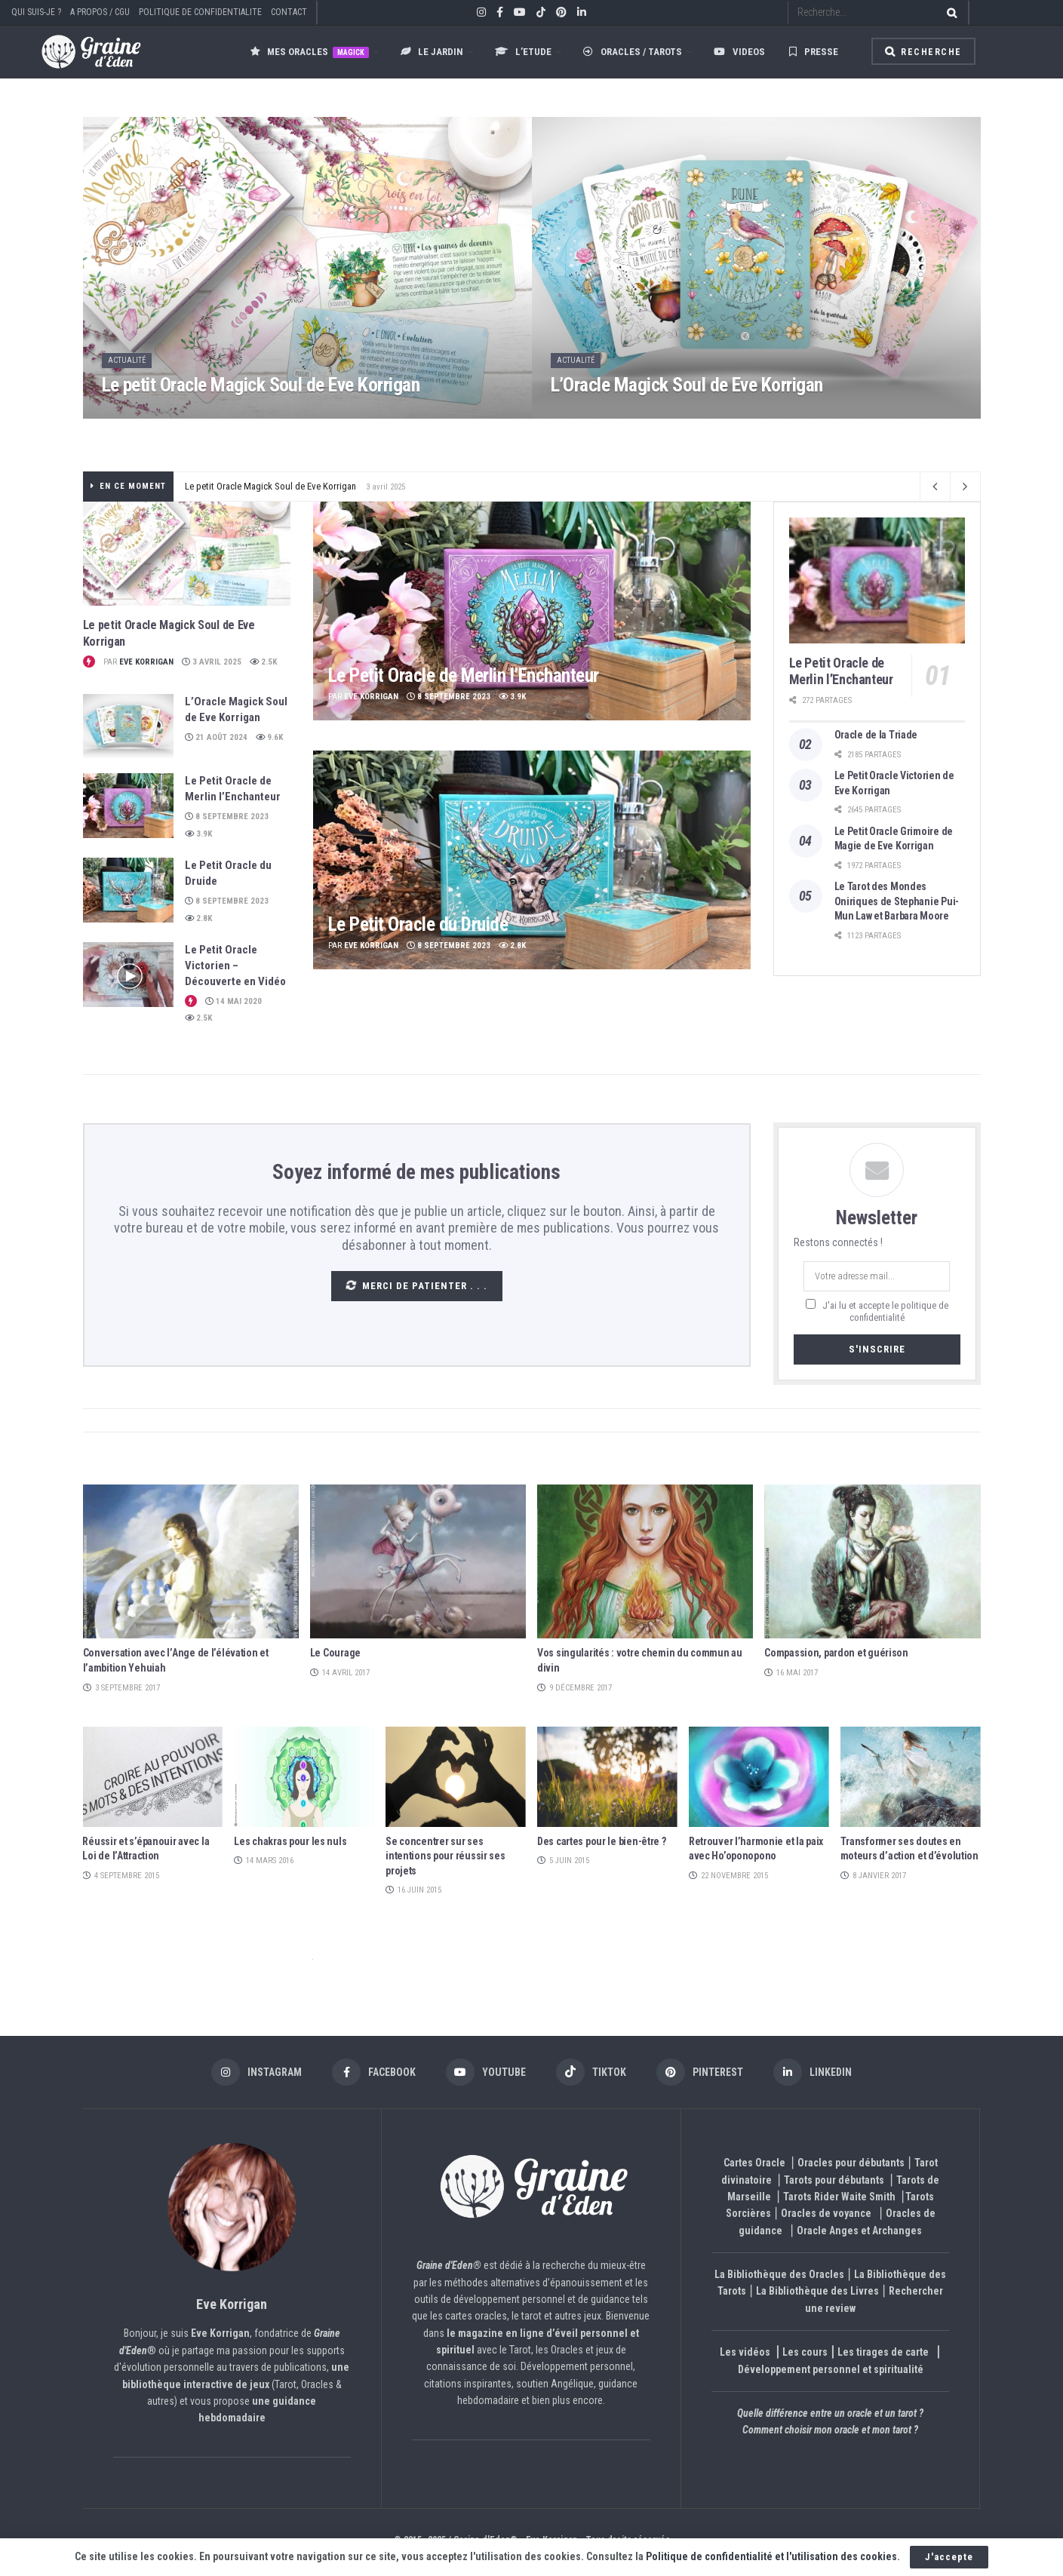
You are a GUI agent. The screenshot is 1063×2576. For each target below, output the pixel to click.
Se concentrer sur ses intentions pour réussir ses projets (445, 1856)
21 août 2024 (216, 737)
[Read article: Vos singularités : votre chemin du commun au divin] (645, 1562)
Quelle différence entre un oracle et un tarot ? (830, 2413)
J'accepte (949, 2556)
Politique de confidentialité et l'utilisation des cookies (771, 2556)
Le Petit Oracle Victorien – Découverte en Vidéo (235, 965)
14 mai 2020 (233, 1001)
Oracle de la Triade (876, 735)
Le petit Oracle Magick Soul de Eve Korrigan (270, 486)
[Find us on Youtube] (486, 2072)
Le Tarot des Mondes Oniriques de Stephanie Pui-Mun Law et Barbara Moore (896, 901)
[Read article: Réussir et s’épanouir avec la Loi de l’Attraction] (152, 1777)
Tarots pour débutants (835, 2180)
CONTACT (289, 12)
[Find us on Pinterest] (699, 2072)
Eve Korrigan (146, 662)
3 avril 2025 (211, 662)
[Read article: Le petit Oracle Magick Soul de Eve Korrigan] (186, 554)
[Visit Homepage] (76, 52)
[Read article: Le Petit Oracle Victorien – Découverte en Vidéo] (128, 974)
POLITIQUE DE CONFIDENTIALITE (200, 12)
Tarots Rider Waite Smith (839, 2197)
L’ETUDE (523, 51)
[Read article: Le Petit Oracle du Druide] (128, 890)
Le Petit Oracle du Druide (418, 924)
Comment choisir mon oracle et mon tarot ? (830, 2430)
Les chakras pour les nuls (290, 1841)
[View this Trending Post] (89, 662)
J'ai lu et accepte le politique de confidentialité (884, 1311)
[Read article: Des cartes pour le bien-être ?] (607, 1777)
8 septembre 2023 (227, 816)
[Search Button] (949, 12)
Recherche (923, 51)
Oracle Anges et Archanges (859, 2230)
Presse (813, 51)
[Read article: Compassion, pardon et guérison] (872, 1562)
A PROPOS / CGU (100, 12)
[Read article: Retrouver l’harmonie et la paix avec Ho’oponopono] (759, 1777)
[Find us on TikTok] (540, 13)
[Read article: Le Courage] (418, 1562)
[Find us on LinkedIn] (812, 2072)
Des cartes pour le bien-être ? (601, 1841)
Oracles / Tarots (632, 51)
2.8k (198, 918)
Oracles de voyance (826, 2213)
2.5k (263, 662)
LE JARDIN (432, 51)
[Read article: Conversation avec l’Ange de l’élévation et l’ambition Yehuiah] (191, 1562)
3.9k (198, 834)
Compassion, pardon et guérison (836, 1653)
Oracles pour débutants (851, 2163)
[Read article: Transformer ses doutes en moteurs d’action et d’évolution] (910, 1777)
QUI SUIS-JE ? (36, 12)
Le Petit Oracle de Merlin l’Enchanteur (463, 675)
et (312, 1959)
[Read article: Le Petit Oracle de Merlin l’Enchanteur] (128, 805)
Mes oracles (309, 52)
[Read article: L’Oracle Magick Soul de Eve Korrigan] (128, 726)
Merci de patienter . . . (415, 1285)
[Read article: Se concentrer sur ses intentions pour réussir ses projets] (456, 1777)
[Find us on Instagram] (256, 2072)
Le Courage (335, 1653)
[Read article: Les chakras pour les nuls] (304, 1777)
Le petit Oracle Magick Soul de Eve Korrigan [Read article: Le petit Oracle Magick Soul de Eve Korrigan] (261, 384)
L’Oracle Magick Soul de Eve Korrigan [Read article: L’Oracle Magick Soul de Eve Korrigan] (687, 384)
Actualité (127, 360)
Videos (739, 51)
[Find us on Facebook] (374, 2072)
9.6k (269, 737)
